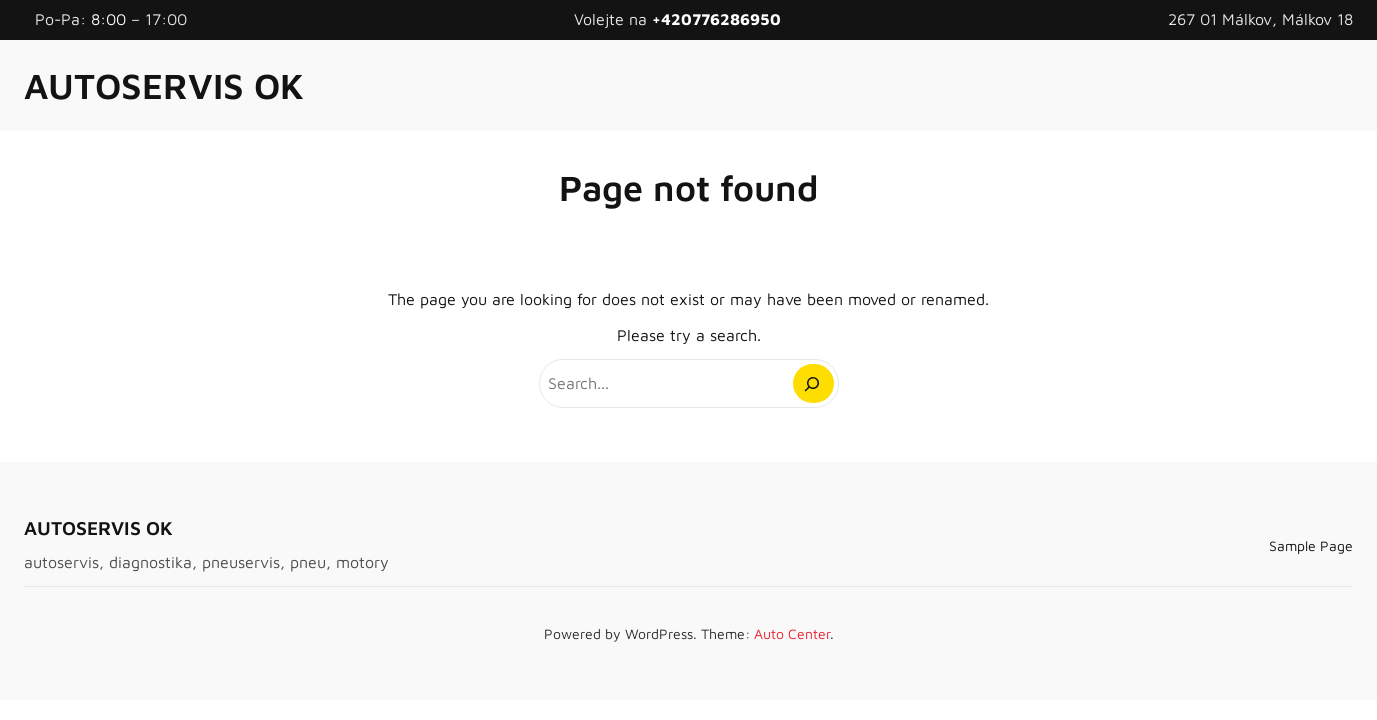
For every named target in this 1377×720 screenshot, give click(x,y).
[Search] (813, 383)
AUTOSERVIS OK (164, 85)
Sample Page (1311, 545)
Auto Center (792, 633)
